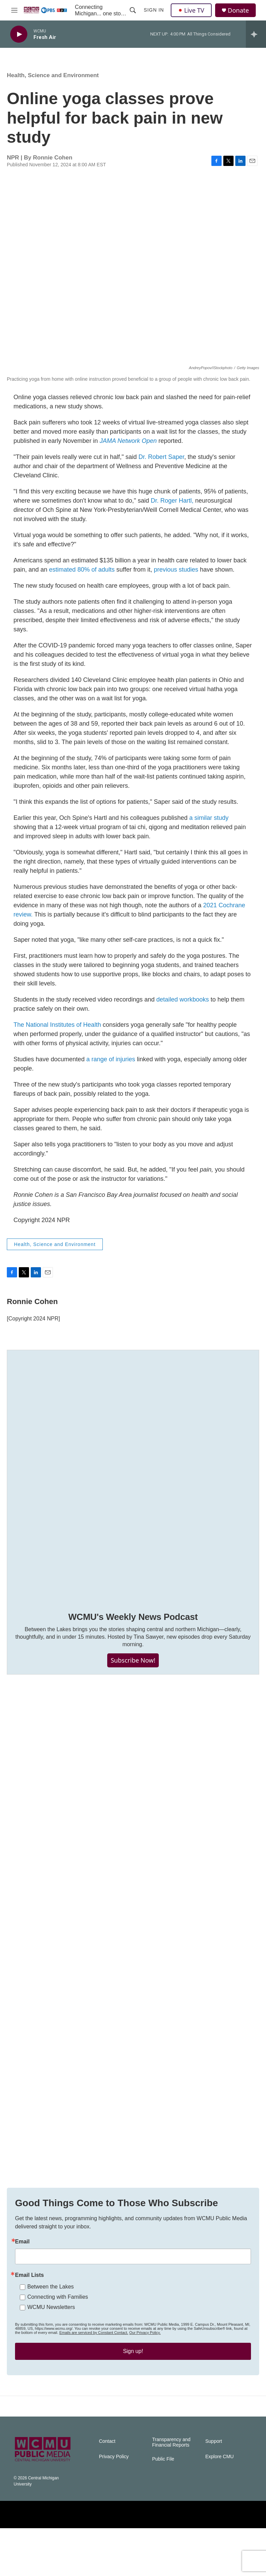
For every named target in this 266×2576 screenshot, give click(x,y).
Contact (107, 2489)
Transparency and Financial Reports (171, 2490)
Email (22, 2276)
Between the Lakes (50, 2321)
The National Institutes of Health (57, 1031)
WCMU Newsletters (51, 2341)
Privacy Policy (114, 2504)
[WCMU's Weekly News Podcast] (133, 1483)
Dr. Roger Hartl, (172, 507)
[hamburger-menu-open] (14, 10)
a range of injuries (110, 1066)
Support (213, 2489)
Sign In (154, 10)
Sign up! (133, 2385)
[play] (18, 34)
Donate (238, 10)
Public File (163, 2506)
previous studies (176, 576)
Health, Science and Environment (53, 82)
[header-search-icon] (132, 10)
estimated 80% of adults (82, 576)
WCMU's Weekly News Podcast (133, 1624)
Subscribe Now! (133, 1667)
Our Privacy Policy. (144, 2367)
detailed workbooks (182, 1006)
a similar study (208, 824)
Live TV (191, 10)
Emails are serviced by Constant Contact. (93, 2367)
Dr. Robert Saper (161, 463)
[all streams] (256, 34)
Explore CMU (219, 2504)
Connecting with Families (57, 2331)
